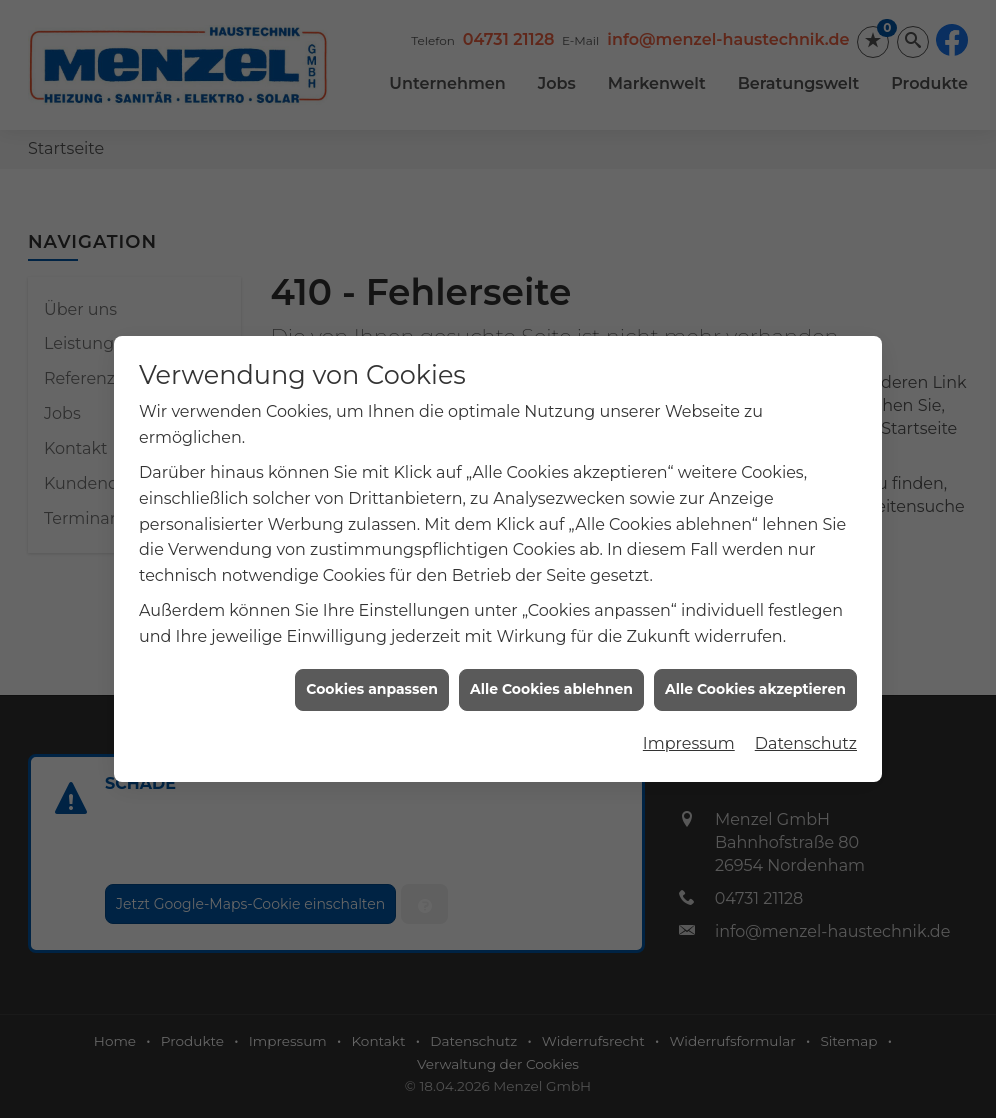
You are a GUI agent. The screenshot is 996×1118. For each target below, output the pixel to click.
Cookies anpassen (372, 682)
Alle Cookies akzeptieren (755, 682)
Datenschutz (806, 735)
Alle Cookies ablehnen (551, 682)
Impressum (689, 735)
